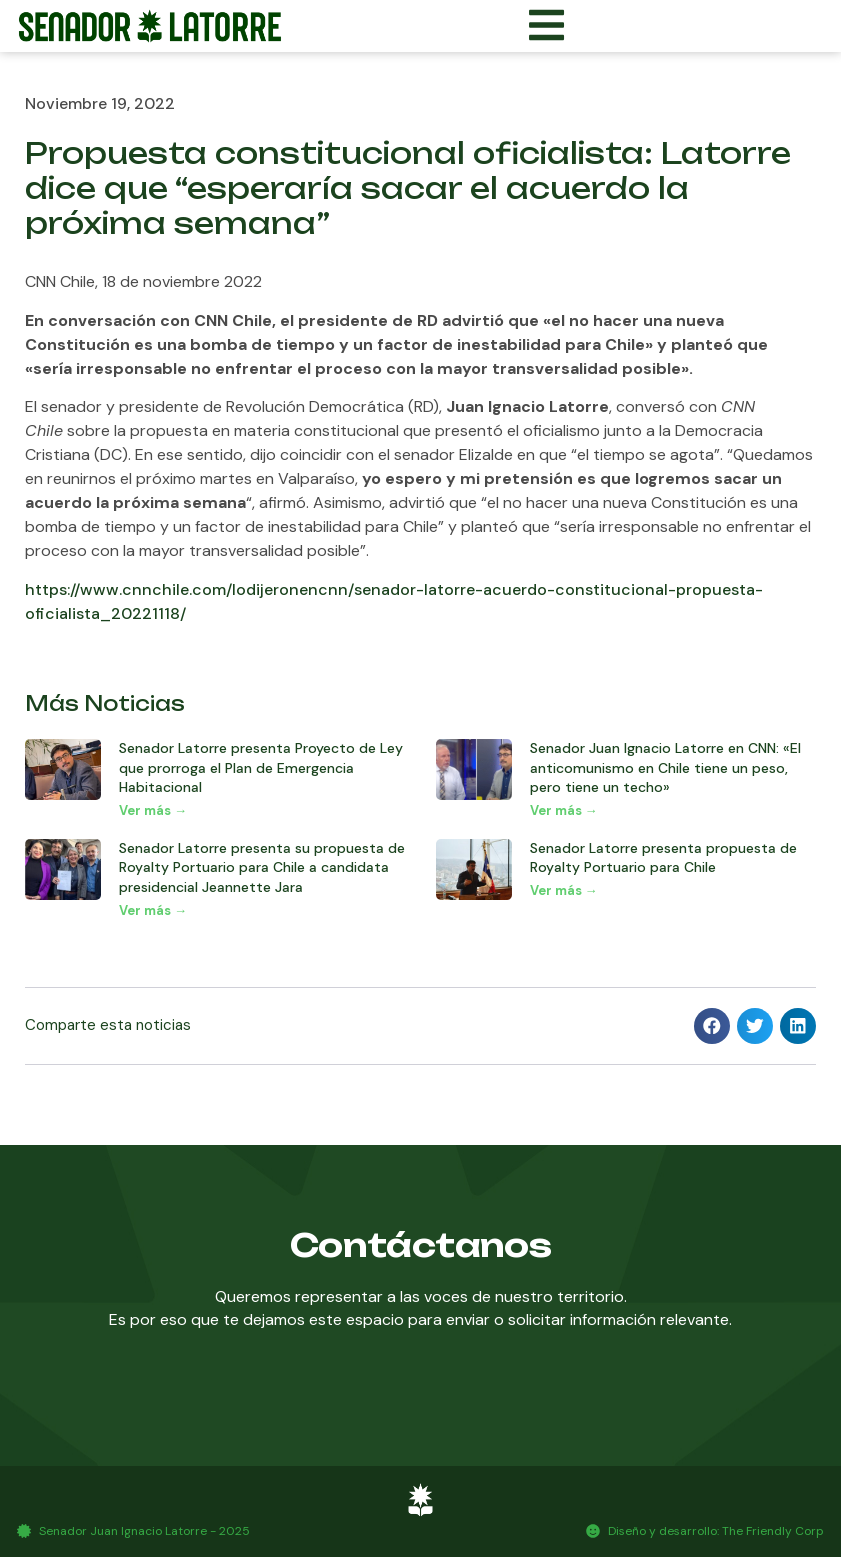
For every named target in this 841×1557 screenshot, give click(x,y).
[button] (712, 1026)
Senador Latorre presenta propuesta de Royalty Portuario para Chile (663, 858)
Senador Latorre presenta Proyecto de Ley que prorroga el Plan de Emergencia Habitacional (261, 767)
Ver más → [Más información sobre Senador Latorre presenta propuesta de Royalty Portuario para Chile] (564, 890)
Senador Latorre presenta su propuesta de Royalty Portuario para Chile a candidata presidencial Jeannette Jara (262, 867)
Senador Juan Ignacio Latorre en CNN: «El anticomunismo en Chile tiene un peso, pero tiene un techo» (665, 767)
